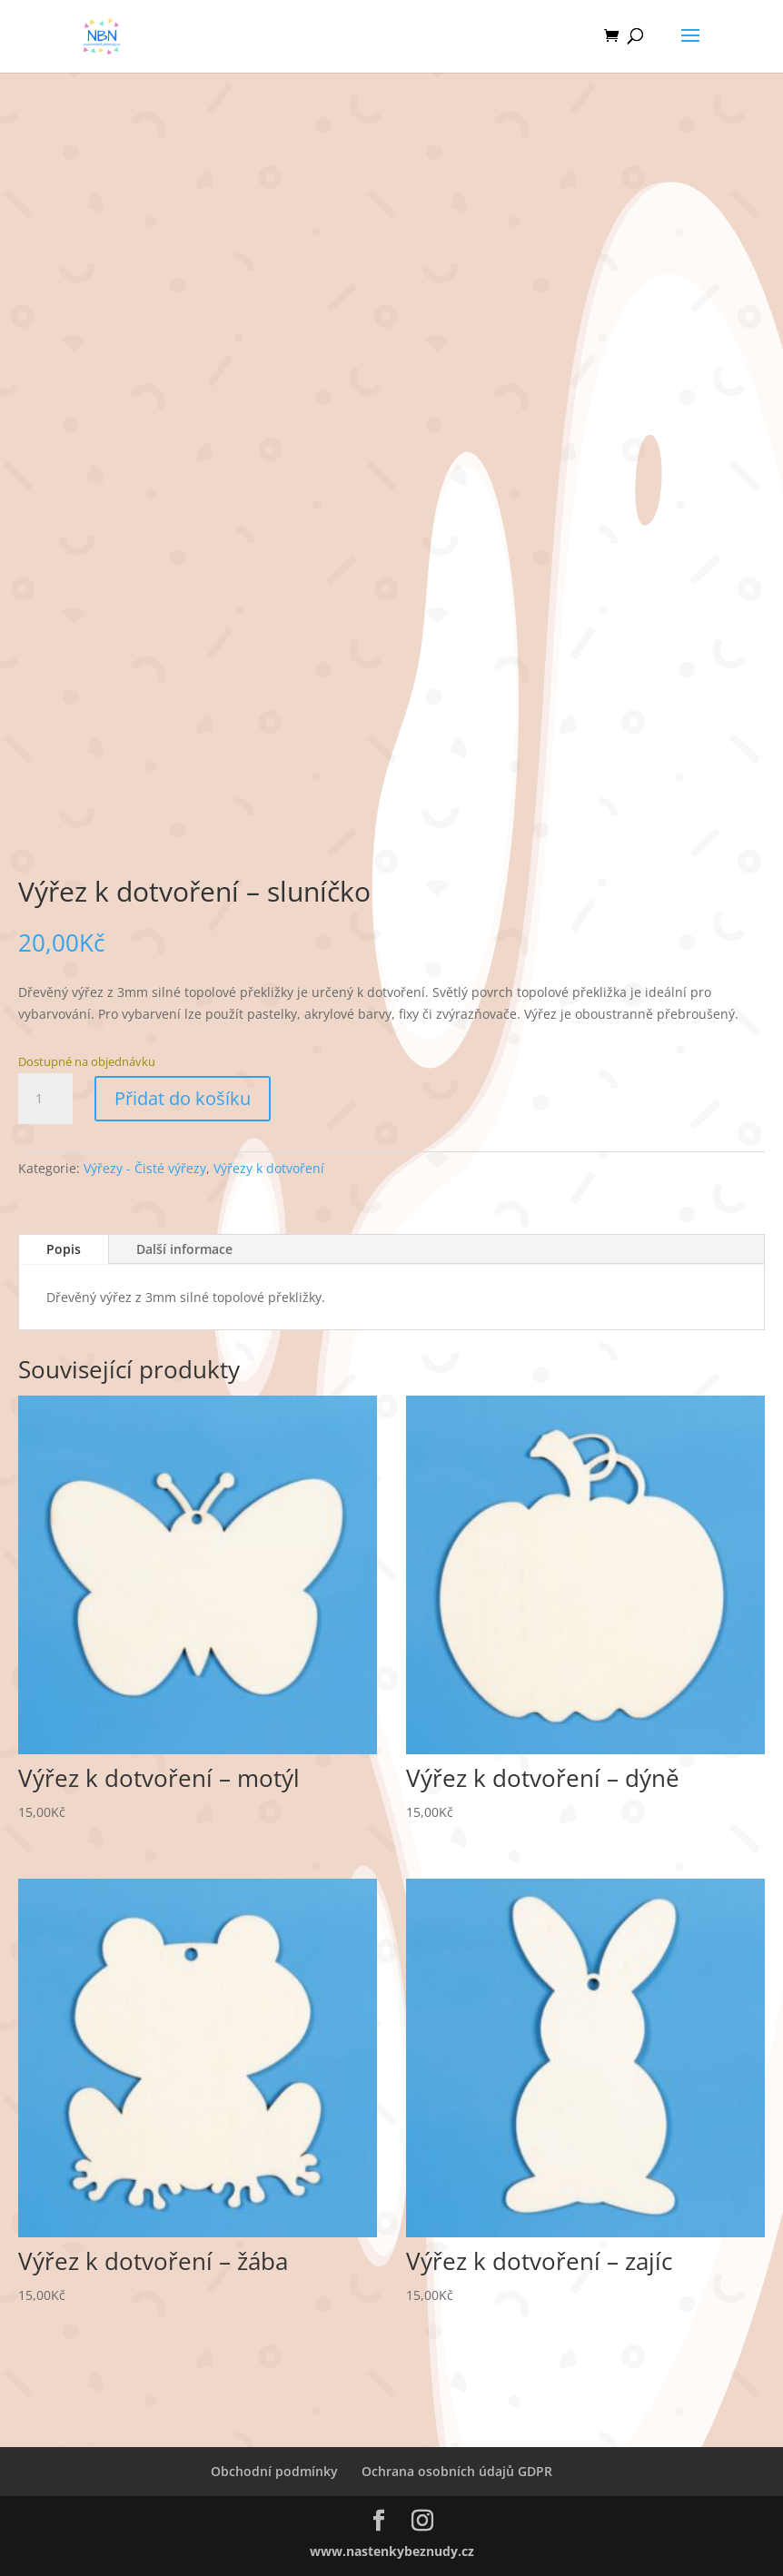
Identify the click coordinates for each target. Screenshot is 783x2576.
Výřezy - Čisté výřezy (145, 1168)
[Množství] (45, 1098)
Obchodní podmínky (274, 2471)
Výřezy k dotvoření (268, 1168)
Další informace (184, 1249)
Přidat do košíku (182, 1098)
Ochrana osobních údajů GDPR (457, 2471)
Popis (63, 1249)
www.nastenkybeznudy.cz (392, 2551)
